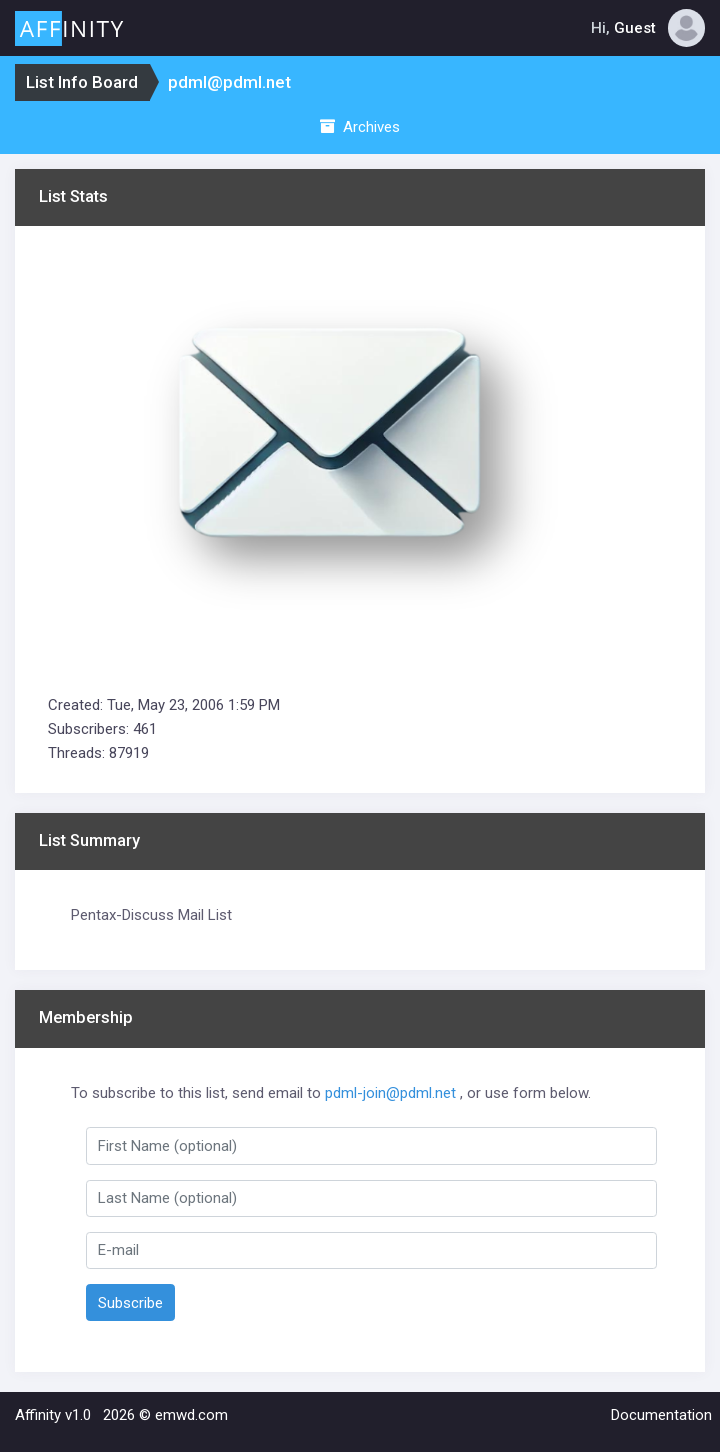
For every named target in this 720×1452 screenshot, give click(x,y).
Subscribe (130, 1303)
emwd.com (191, 1415)
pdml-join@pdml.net (390, 1093)
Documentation (661, 1415)
